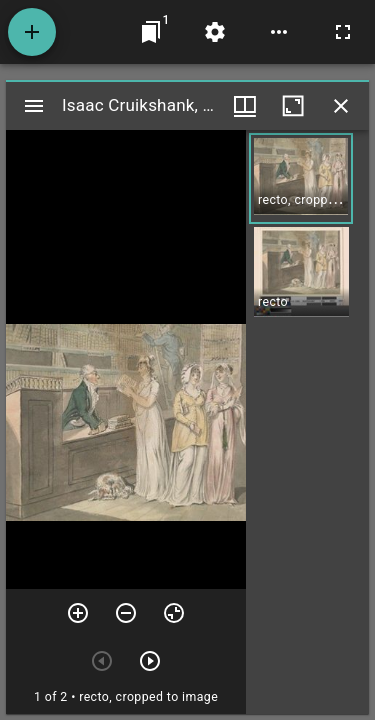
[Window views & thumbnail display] (245, 106)
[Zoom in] (78, 613)
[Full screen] (343, 32)
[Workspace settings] (215, 32)
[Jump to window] (151, 32)
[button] (301, 178)
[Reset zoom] (174, 613)
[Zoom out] (126, 613)
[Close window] (341, 106)
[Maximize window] (293, 106)
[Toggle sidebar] (34, 106)
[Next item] (150, 661)
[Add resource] (32, 32)
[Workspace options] (279, 32)
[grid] (307, 422)
